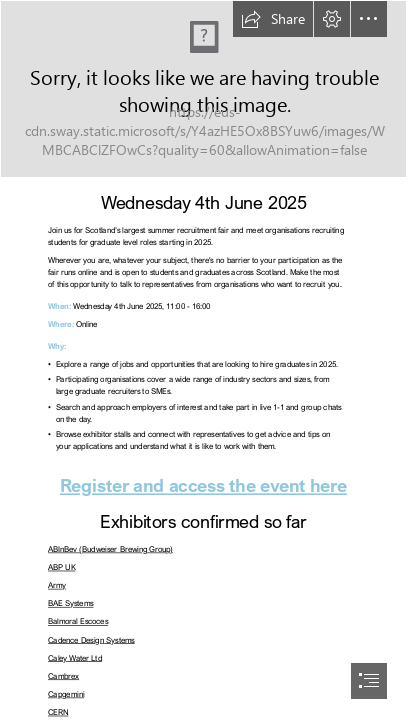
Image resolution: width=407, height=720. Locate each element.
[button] (273, 19)
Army (57, 585)
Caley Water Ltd (75, 657)
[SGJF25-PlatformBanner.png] (203, 89)
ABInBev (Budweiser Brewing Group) (110, 549)
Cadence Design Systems (91, 639)
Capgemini (66, 694)
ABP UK (61, 567)
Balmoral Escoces (78, 621)
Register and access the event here (203, 485)
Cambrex (63, 676)
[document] (203, 360)
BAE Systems (70, 603)
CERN (58, 712)
